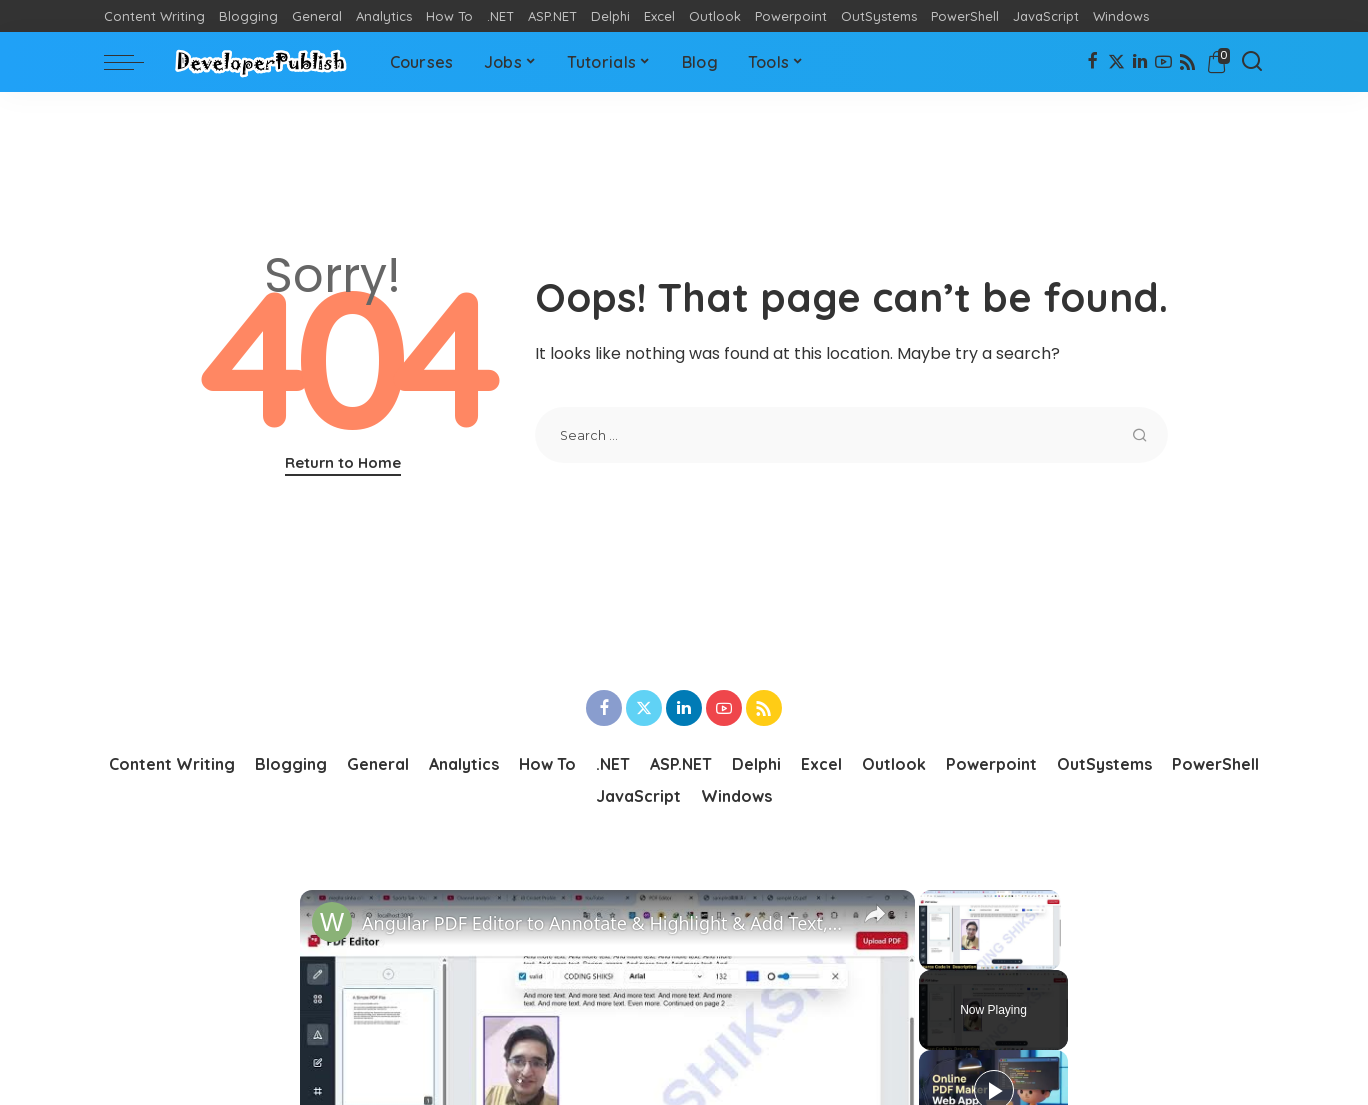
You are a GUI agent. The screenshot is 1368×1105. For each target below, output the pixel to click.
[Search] (1252, 62)
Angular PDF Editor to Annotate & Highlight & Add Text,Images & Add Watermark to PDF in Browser (604, 923)
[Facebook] (1092, 62)
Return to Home (343, 462)
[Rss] (1187, 62)
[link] (332, 922)
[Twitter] (1116, 62)
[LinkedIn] (1140, 62)
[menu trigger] (134, 62)
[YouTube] (1163, 62)
